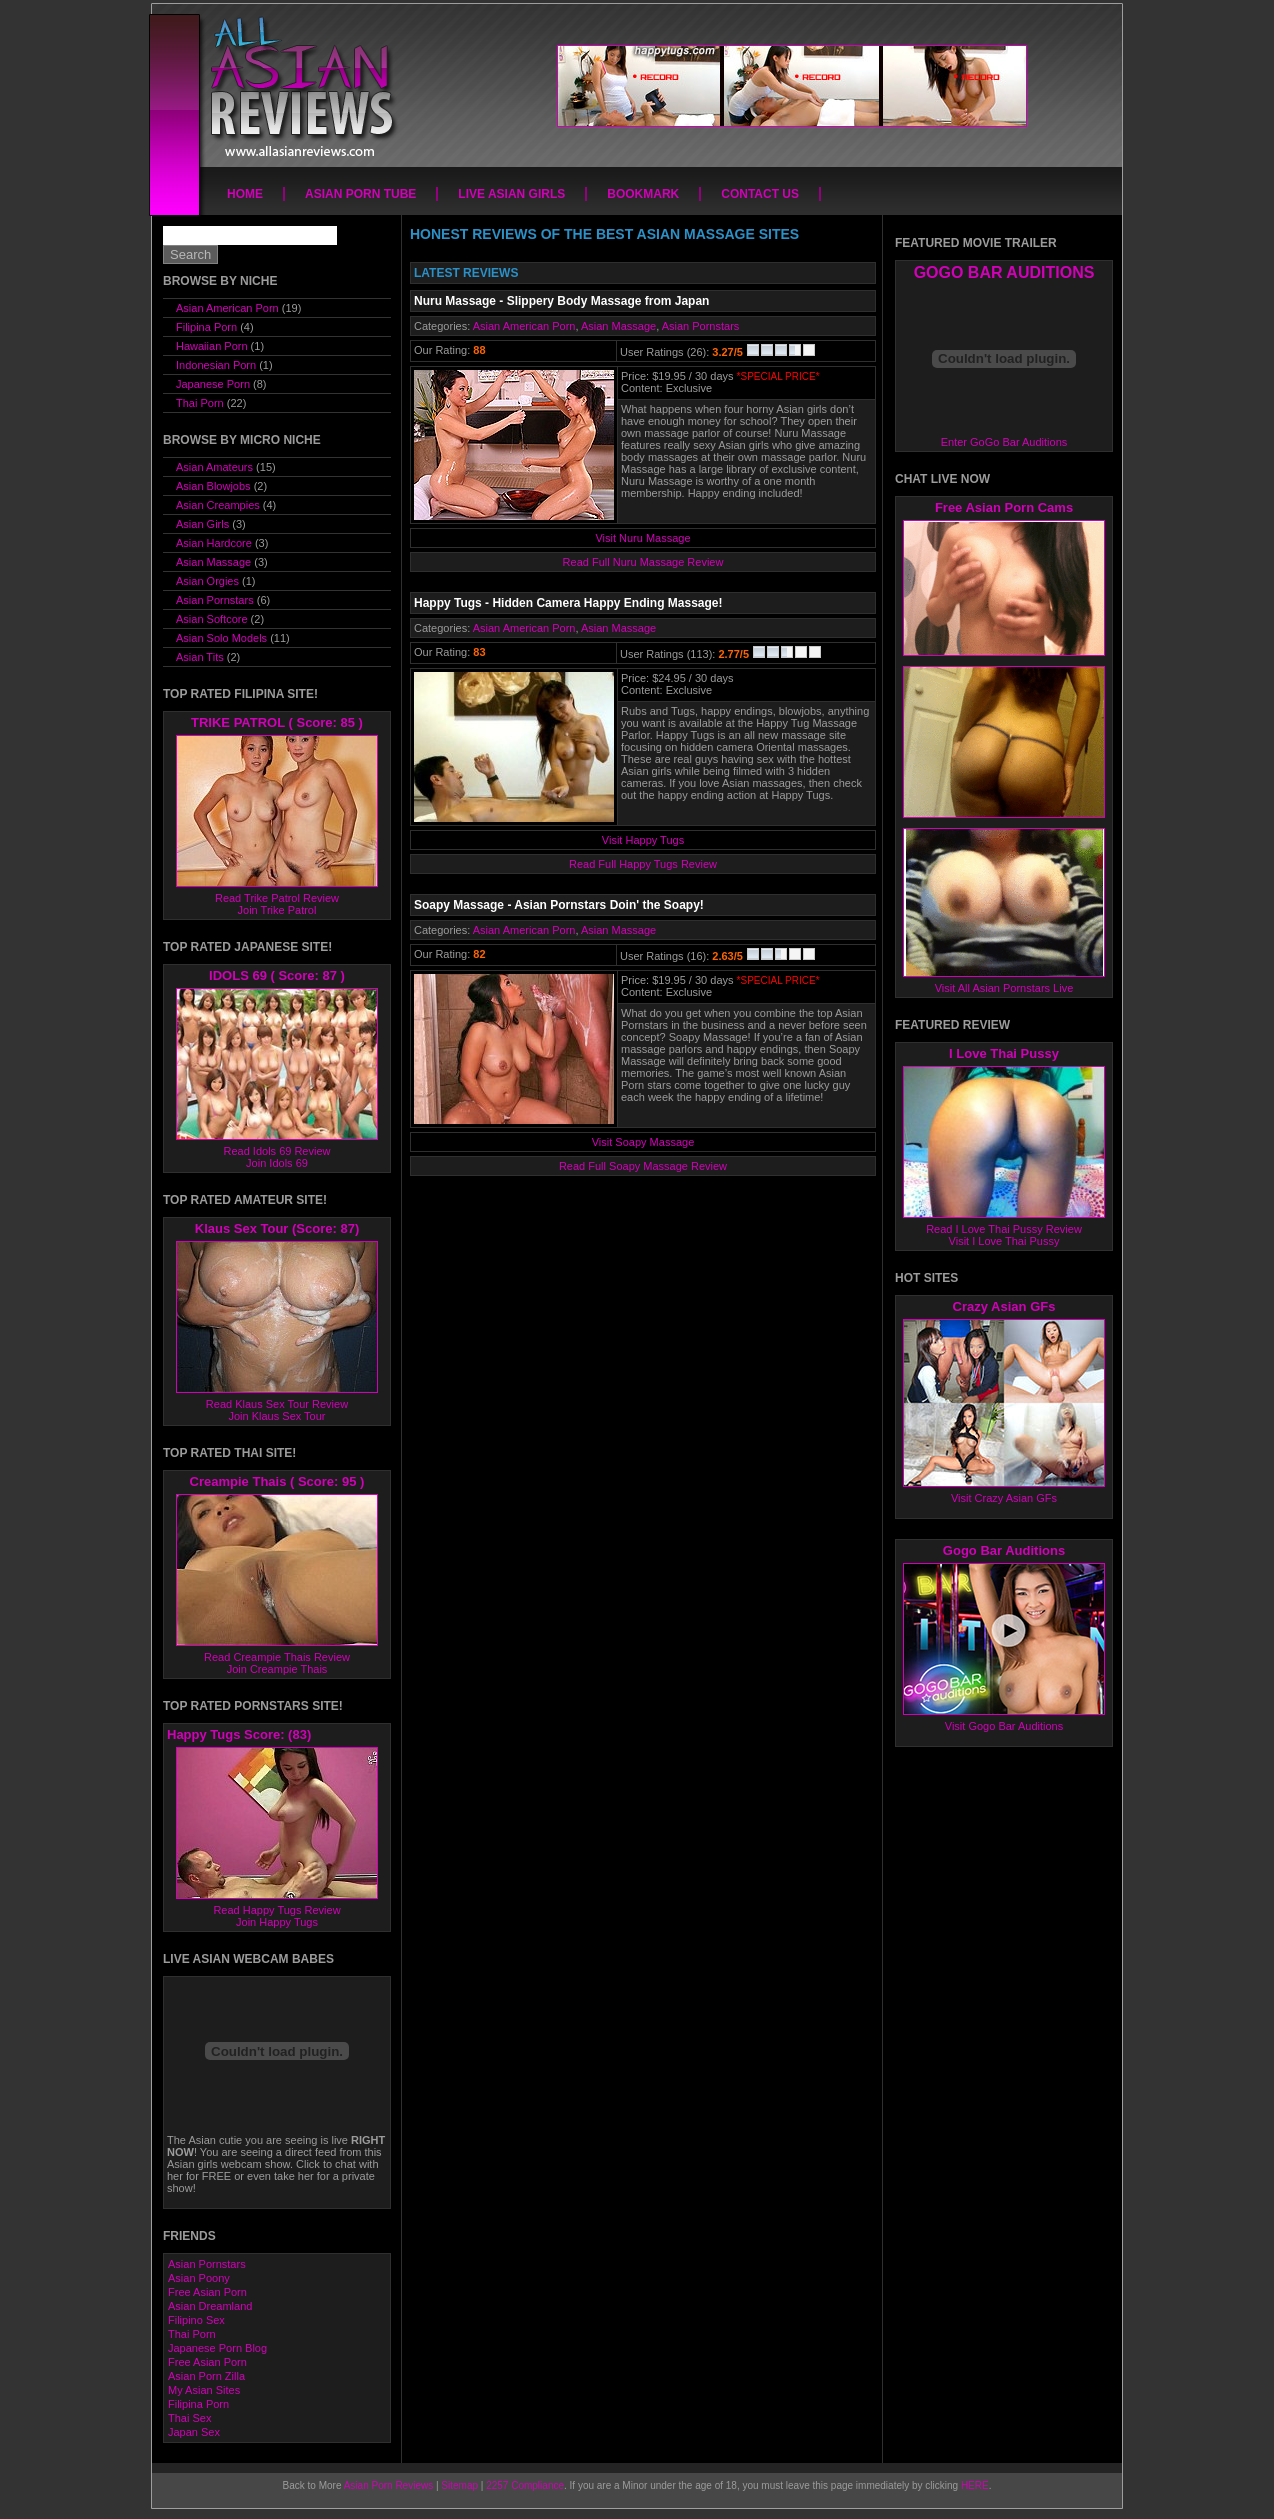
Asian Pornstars (701, 326)
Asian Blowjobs (213, 486)
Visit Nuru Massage (642, 538)
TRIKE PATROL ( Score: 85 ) (277, 722)
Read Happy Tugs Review (276, 1910)
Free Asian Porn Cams (1004, 507)
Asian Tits (200, 657)
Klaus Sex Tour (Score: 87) (277, 1228)
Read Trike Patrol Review (277, 898)
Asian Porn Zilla (206, 2376)
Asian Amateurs (214, 467)
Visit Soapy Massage (643, 1142)
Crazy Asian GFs (1004, 1306)
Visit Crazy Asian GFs (1004, 1498)
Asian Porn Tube (360, 194)
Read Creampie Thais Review (277, 1657)
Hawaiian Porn (212, 346)
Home (245, 194)
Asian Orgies (207, 581)
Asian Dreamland (210, 2306)
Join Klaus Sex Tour (276, 1416)
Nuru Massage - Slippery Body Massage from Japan (561, 301)
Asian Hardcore (214, 543)
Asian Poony (199, 2278)
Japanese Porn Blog (217, 2348)
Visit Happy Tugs (643, 840)
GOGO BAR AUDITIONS (1004, 272)
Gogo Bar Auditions (1004, 1550)
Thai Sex (189, 2418)
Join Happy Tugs (277, 1922)
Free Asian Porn (207, 2292)
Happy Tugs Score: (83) (239, 1734)
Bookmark (643, 194)
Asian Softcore (212, 619)
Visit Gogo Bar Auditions (1004, 1726)
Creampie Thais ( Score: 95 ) (277, 1481)
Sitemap (459, 2485)
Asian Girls (202, 524)
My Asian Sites (204, 2390)
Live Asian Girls (511, 194)
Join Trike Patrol (277, 910)
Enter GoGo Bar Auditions (1004, 442)
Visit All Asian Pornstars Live (1004, 988)
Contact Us (760, 194)
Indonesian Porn (216, 365)
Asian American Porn (524, 326)
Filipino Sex (196, 2320)
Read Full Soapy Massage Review (643, 1166)
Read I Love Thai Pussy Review (1004, 1229)
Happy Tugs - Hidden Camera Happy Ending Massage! (568, 603)
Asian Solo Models (221, 638)
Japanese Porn (213, 384)
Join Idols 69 (277, 1163)
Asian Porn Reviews (388, 2485)
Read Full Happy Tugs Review (643, 864)
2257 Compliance (525, 2485)
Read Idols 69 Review (276, 1151)
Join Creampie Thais (277, 1669)
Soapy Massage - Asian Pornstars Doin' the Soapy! (559, 905)
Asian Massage (618, 326)
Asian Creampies (218, 505)
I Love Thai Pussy (1004, 1053)
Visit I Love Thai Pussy (1004, 1241)
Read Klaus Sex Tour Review (277, 1404)
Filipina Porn (206, 327)
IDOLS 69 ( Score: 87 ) (277, 975)
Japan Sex (194, 2432)
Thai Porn (200, 403)
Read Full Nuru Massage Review (643, 562)
